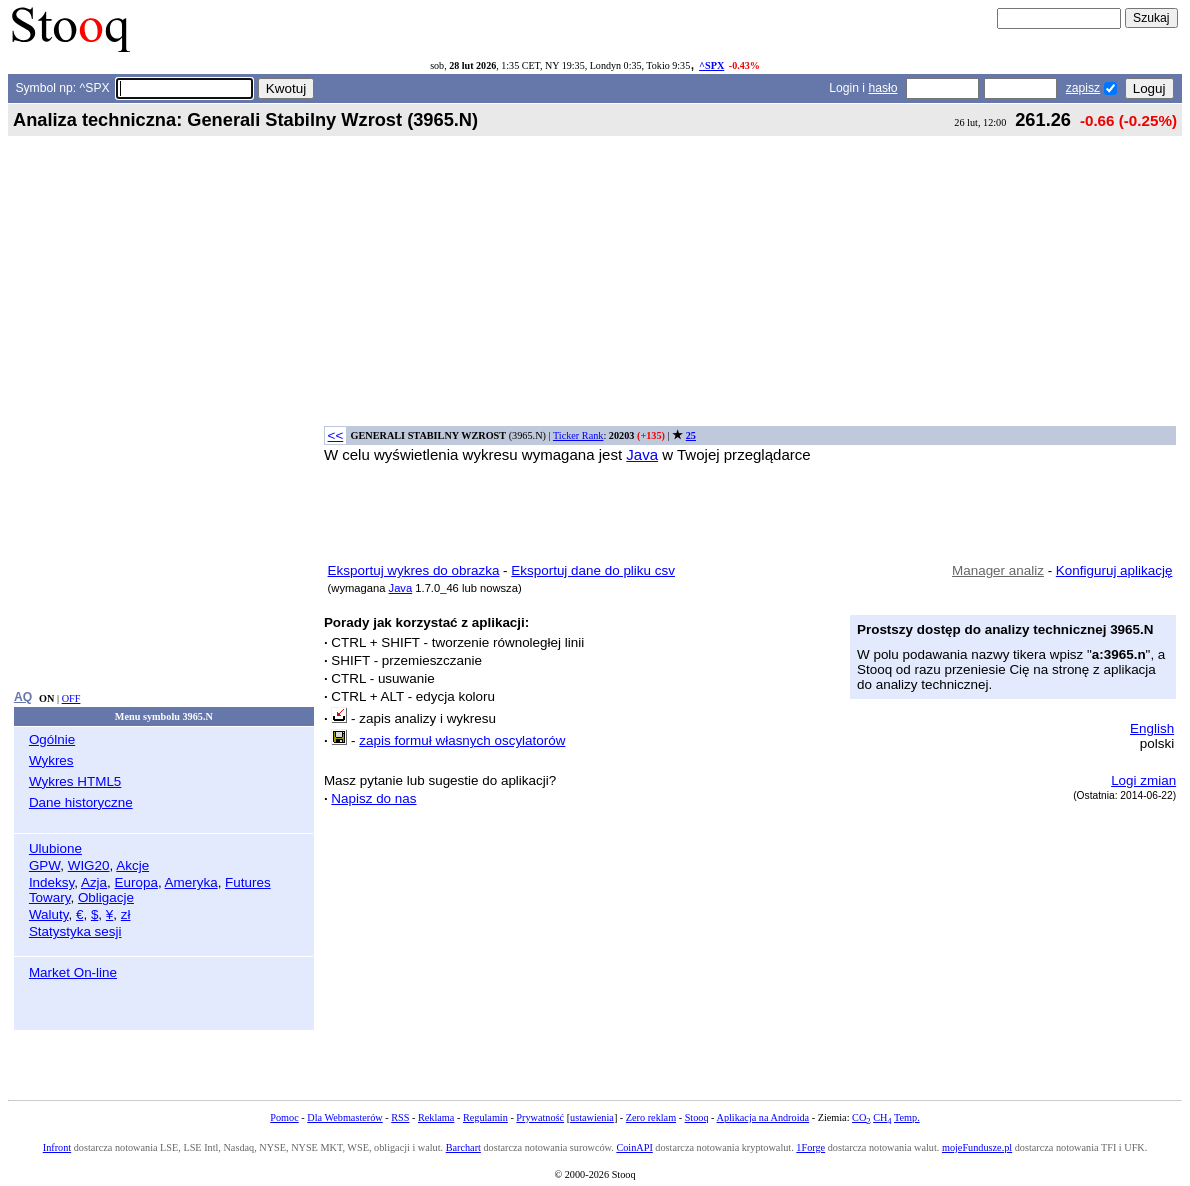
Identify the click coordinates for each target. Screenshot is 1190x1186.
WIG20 (89, 865)
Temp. (907, 1117)
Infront (57, 1147)
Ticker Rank (578, 435)
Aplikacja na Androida (763, 1117)
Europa (136, 882)
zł (126, 914)
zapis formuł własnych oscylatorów (462, 740)
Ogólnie (52, 739)
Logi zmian (1143, 780)
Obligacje (106, 897)
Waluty (49, 914)
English (1152, 728)
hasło (882, 88)
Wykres (51, 760)
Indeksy (51, 882)
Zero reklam (651, 1117)
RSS (400, 1117)
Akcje (132, 865)
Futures (248, 882)
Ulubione (55, 848)
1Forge (810, 1147)
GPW (44, 865)
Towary (50, 897)
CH (882, 1117)
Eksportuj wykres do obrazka (414, 570)
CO (861, 1117)
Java (642, 454)
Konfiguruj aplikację (1114, 570)
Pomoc (284, 1117)
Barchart (463, 1147)
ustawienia (592, 1117)
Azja (94, 882)
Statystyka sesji (75, 931)
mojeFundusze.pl (977, 1147)
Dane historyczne (81, 802)
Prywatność (540, 1117)
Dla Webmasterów (344, 1117)
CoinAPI (634, 1147)
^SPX (711, 65)
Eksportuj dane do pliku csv (593, 570)
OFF (71, 698)
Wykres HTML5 (75, 781)
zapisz (1083, 88)
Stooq (697, 1117)
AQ (23, 697)
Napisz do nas (373, 798)
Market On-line (73, 972)
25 (691, 435)
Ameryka (191, 882)
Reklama (436, 1117)
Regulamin (485, 1117)
